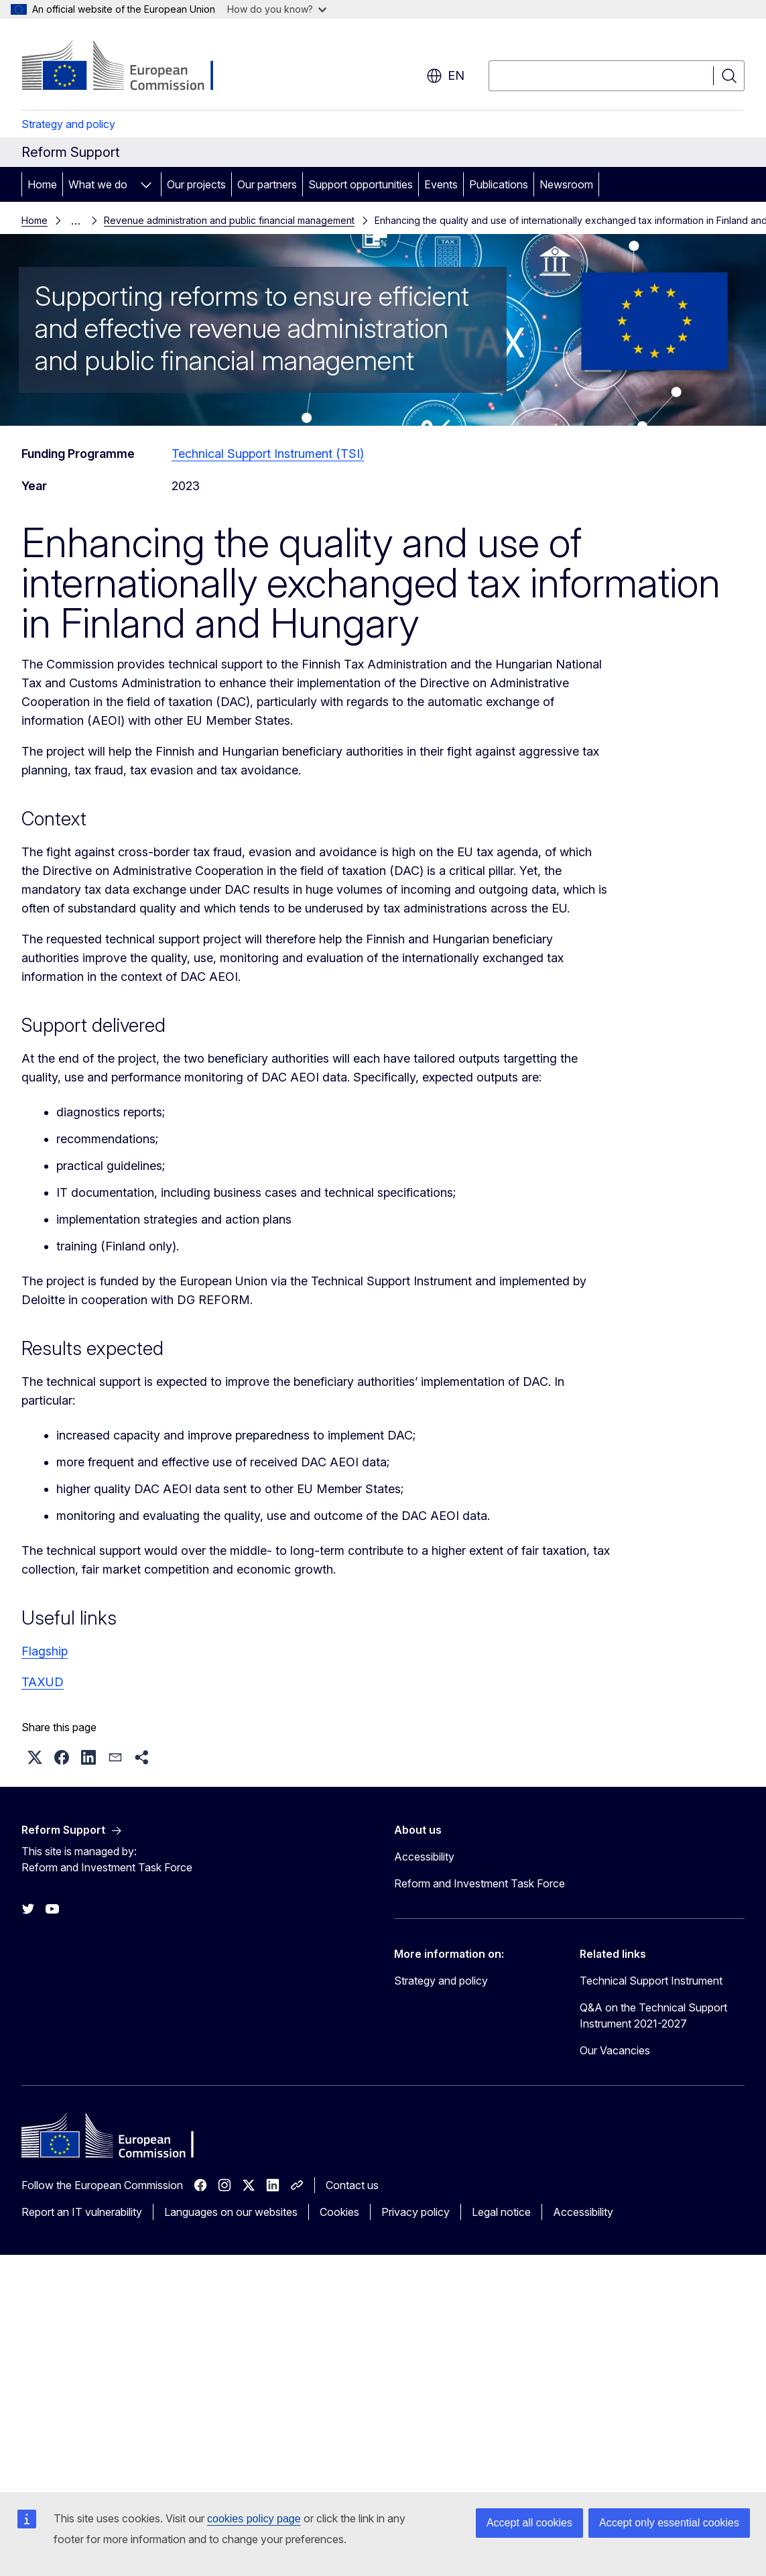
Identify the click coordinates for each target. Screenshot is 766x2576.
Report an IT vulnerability (81, 2209)
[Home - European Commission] (129, 67)
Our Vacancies (615, 2047)
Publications (498, 184)
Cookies (339, 2209)
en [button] (445, 76)
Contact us (352, 2182)
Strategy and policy (68, 124)
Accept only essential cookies (669, 2522)
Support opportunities (360, 184)
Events (441, 184)
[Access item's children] (146, 184)
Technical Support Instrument (651, 1978)
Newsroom (566, 184)
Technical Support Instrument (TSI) (268, 451)
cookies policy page (254, 2518)
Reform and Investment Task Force (479, 1880)
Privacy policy (415, 2209)
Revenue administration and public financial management (193, 219)
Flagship (44, 1648)
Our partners (267, 184)
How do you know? (276, 9)
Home (42, 184)
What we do (97, 184)
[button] (35, 1754)
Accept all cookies (529, 2522)
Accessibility (424, 1854)
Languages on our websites (231, 2209)
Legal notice (501, 2209)
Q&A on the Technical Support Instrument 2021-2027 (653, 2013)
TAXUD (42, 1679)
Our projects (196, 184)
